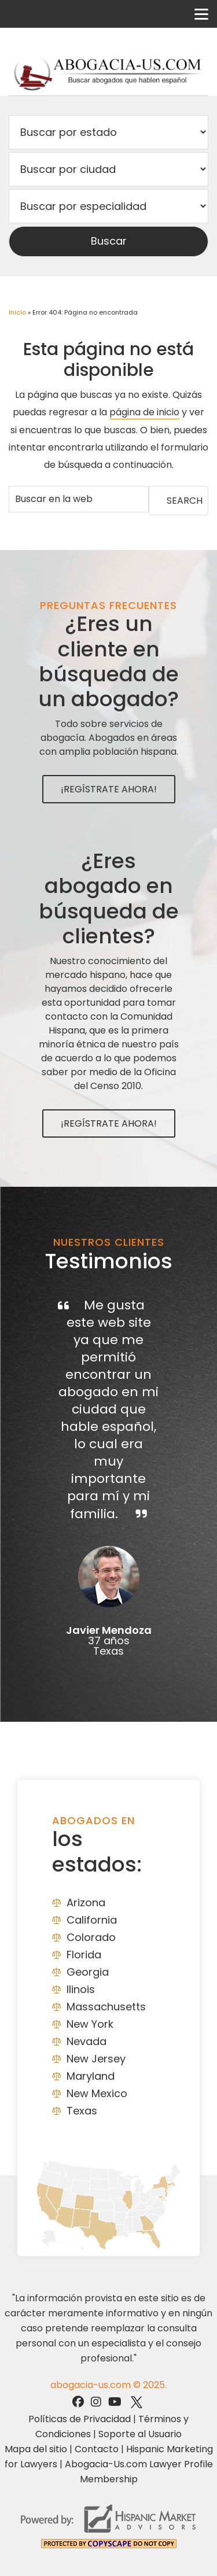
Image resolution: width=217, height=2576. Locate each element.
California (92, 1920)
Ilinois (81, 1989)
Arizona (86, 1902)
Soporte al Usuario (140, 2434)
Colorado (91, 1937)
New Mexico (97, 2093)
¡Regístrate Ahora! (109, 789)
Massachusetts (106, 2006)
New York (90, 2024)
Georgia (88, 1972)
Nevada (86, 2041)
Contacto (97, 2449)
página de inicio (144, 412)
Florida (84, 1954)
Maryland (91, 2076)
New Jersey (96, 2058)
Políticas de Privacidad (79, 2419)
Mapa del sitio (36, 2449)
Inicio (17, 312)
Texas (82, 2110)
